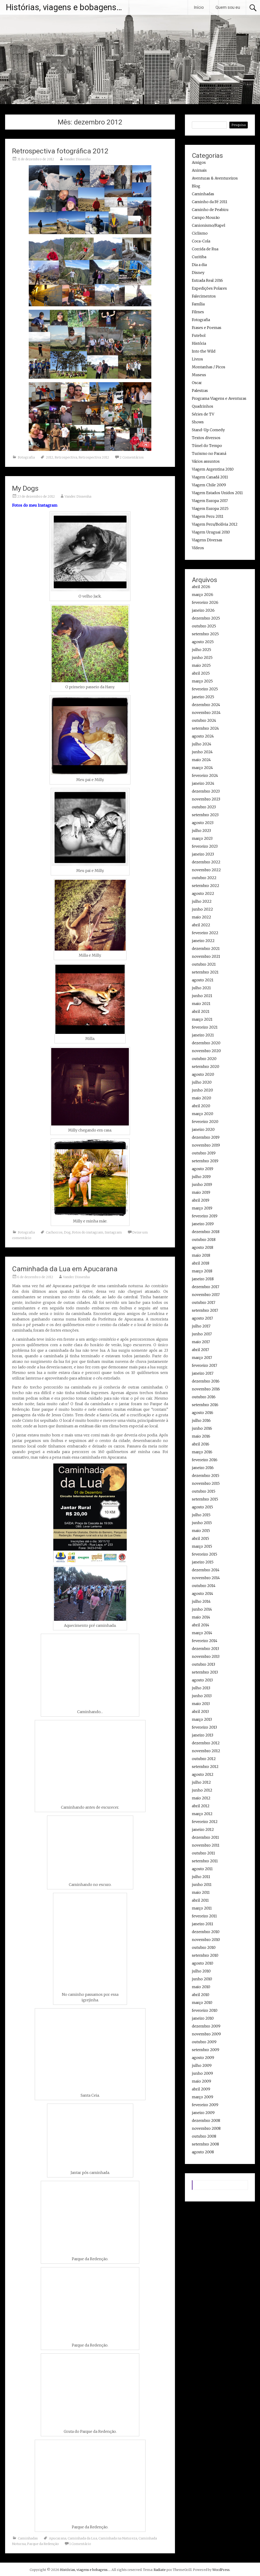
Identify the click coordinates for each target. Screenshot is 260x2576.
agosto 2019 (202, 1168)
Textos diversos (206, 437)
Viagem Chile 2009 (209, 485)
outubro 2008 (204, 2136)
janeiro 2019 (203, 1223)
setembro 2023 (205, 814)
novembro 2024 (206, 712)
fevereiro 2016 (204, 1459)
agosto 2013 (202, 1680)
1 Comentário (80, 2544)
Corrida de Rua (205, 249)
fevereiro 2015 (204, 1554)
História (199, 343)
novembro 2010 (206, 1939)
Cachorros (54, 1232)
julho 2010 (201, 1971)
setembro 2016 (205, 1404)
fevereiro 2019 (204, 1216)
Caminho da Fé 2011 (209, 201)
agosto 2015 (202, 1507)
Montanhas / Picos (208, 367)
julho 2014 (201, 1601)
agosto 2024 (203, 736)
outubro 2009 (204, 2042)
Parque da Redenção (43, 2544)
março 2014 (202, 1633)
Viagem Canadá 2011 (210, 477)
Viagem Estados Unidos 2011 (217, 492)
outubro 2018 (204, 1239)
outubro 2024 (204, 720)
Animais (199, 170)
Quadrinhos (202, 406)
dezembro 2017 (205, 1286)
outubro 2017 (203, 1302)
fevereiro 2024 (205, 775)
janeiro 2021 (203, 1035)
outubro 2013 (203, 1664)
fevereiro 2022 (205, 932)
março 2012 (202, 1813)
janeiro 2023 (203, 854)
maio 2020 (201, 1098)
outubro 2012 (204, 1758)
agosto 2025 (203, 641)
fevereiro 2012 (205, 1821)
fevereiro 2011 (204, 1916)
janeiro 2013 (202, 1735)
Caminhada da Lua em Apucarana (64, 1269)
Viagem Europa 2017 (210, 500)
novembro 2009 (206, 2034)
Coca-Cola (201, 241)
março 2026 (202, 594)
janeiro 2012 (203, 1829)
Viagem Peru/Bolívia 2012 (215, 524)
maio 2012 (201, 1798)
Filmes (198, 312)
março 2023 (202, 838)
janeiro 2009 (203, 2112)
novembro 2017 (206, 1294)
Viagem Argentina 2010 (213, 469)
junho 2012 (202, 1790)
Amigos (199, 162)
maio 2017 (201, 1341)
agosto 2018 (202, 1247)
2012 (49, 457)
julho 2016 (201, 1420)
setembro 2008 (205, 2144)
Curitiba (199, 256)
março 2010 (202, 2002)
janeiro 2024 (203, 783)
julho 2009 (202, 2065)
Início (199, 7)
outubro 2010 (204, 1947)
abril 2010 (200, 1994)
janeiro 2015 (202, 1562)
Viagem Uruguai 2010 (211, 532)
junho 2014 (202, 1609)
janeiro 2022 (203, 940)
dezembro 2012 (206, 1743)
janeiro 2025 (203, 696)
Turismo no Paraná (209, 453)
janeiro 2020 (203, 1129)
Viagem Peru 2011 (207, 516)
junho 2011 (202, 1884)
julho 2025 (201, 649)
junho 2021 (202, 995)
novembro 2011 (205, 1845)
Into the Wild (204, 351)
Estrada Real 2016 (207, 280)
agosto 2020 (203, 1074)
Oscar (197, 382)
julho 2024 (201, 744)
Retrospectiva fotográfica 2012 (60, 151)
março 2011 (202, 1908)
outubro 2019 (204, 1153)
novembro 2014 (206, 1577)
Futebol (199, 335)
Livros (197, 359)
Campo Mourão (206, 217)
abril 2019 (200, 1200)
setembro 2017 (205, 1310)
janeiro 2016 (203, 1467)
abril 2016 (200, 1444)
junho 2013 (202, 1695)
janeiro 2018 (203, 1279)
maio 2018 (201, 1255)
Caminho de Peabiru (210, 209)
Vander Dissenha (77, 159)
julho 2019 (201, 1176)
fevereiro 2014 (204, 1640)
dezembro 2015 (205, 1475)
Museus (199, 374)
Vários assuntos (206, 461)
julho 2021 (201, 988)
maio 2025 (201, 665)
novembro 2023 (206, 799)
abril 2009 (201, 2089)
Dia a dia (199, 264)
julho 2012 (201, 1782)
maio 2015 (201, 1530)
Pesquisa (238, 125)
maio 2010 (201, 1986)
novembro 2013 (205, 1656)
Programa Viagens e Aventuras (219, 398)
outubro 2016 (204, 1397)
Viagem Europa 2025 (210, 508)
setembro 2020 (205, 1066)
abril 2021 (200, 1011)
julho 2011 (201, 1876)
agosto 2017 (202, 1318)
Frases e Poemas (206, 327)
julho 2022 (202, 901)
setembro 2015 (205, 1499)
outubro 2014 (204, 1585)
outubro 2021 (204, 964)
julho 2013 (201, 1688)
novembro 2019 (206, 1145)
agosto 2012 (202, 1774)
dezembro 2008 (206, 2120)
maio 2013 (201, 1703)
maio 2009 (201, 2081)
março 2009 (202, 2097)
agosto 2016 (202, 1412)
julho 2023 (201, 830)
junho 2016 (202, 1428)
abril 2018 (200, 1263)
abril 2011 (200, 1900)
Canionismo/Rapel (208, 225)
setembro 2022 (205, 885)
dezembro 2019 (205, 1137)
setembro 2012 (205, 1766)
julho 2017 (201, 1326)
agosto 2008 (203, 2152)
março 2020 (202, 1113)
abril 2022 (201, 925)
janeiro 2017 (202, 1373)
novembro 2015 (206, 1483)
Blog (196, 186)
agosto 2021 (202, 980)
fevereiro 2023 (205, 846)
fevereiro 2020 (205, 1121)
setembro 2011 (205, 1861)
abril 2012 (200, 1806)
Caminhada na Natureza (117, 2538)
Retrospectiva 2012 (94, 457)
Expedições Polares (209, 288)
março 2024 (202, 767)
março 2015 (202, 1546)
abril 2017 (200, 1349)
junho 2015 (202, 1522)
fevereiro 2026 (205, 602)
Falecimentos (204, 296)
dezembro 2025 (206, 618)
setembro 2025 (205, 634)
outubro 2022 (204, 877)
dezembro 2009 (206, 2026)
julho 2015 (201, 1515)
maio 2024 (201, 759)
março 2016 (202, 1452)
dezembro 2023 (206, 791)
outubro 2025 (204, 626)
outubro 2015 (203, 1491)
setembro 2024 (205, 728)
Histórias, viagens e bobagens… (64, 7)
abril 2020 (201, 1106)
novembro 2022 (206, 870)
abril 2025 (201, 673)
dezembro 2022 (206, 862)
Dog (67, 1232)
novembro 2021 (206, 956)
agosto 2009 (203, 2057)
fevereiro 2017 (204, 1365)
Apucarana (57, 2538)
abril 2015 (200, 1538)
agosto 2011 (202, 1868)
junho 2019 (202, 1184)
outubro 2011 (203, 1853)
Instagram (113, 1232)
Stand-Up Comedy (208, 430)
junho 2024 (202, 752)
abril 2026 (201, 586)
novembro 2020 (206, 1050)
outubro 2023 (204, 807)
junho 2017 (202, 1334)
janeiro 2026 (203, 610)
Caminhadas (28, 2538)
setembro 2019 (205, 1161)
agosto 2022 (203, 893)
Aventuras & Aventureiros (215, 178)
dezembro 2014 (205, 1570)
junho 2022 (202, 909)
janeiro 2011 (202, 1924)
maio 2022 (201, 917)
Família (198, 304)
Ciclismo (200, 233)
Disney (198, 272)
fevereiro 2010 (204, 2010)
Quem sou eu (228, 7)
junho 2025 (202, 657)
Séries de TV (203, 414)
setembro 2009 (205, 2049)
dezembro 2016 (205, 1381)
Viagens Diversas (207, 540)
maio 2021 (201, 1003)
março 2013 (202, 1719)
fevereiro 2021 (205, 1027)
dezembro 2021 (206, 948)
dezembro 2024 (206, 704)
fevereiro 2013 (204, 1727)
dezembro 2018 (205, 1231)
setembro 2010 (205, 1955)
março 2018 (202, 1271)
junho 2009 (202, 2073)
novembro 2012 (206, 1750)
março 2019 (202, 1208)
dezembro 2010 (205, 1931)
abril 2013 (200, 1711)
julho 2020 (202, 1082)
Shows (198, 422)
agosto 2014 (202, 1593)
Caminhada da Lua (82, 2538)
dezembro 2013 (205, 1648)
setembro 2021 (205, 972)
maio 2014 (201, 1617)
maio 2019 (201, 1192)
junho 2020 (202, 1090)
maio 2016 (201, 1436)
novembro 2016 (206, 1389)
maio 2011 (201, 1892)
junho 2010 (202, 1979)
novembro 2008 (206, 2128)
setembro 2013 (205, 1672)
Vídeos (198, 548)
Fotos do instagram (87, 1232)
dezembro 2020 (206, 1043)
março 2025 (202, 681)
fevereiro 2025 (205, 689)
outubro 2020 (204, 1058)
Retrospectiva (66, 457)
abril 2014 (200, 1625)
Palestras (200, 390)
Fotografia (26, 457)
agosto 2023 (202, 822)
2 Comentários (132, 457)
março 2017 (202, 1357)
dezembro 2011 (205, 1837)
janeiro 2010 (203, 2018)
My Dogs (25, 488)
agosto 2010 (202, 1963)
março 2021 (202, 1019)
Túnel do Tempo (207, 445)
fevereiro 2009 (205, 2104)
